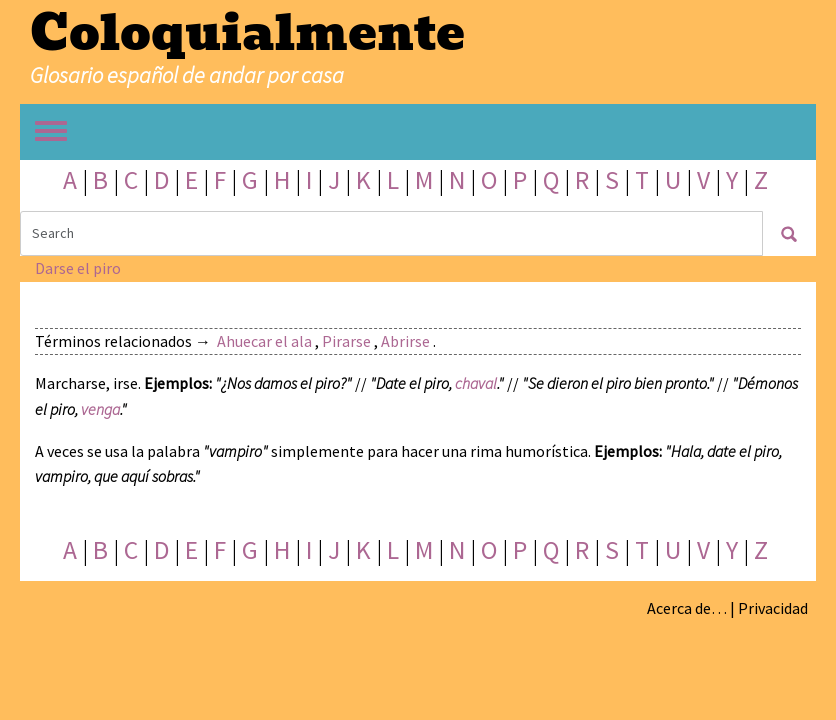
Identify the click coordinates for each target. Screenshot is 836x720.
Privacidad (773, 608)
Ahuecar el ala (264, 341)
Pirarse (346, 341)
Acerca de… (687, 608)
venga (100, 409)
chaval (476, 383)
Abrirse (405, 341)
